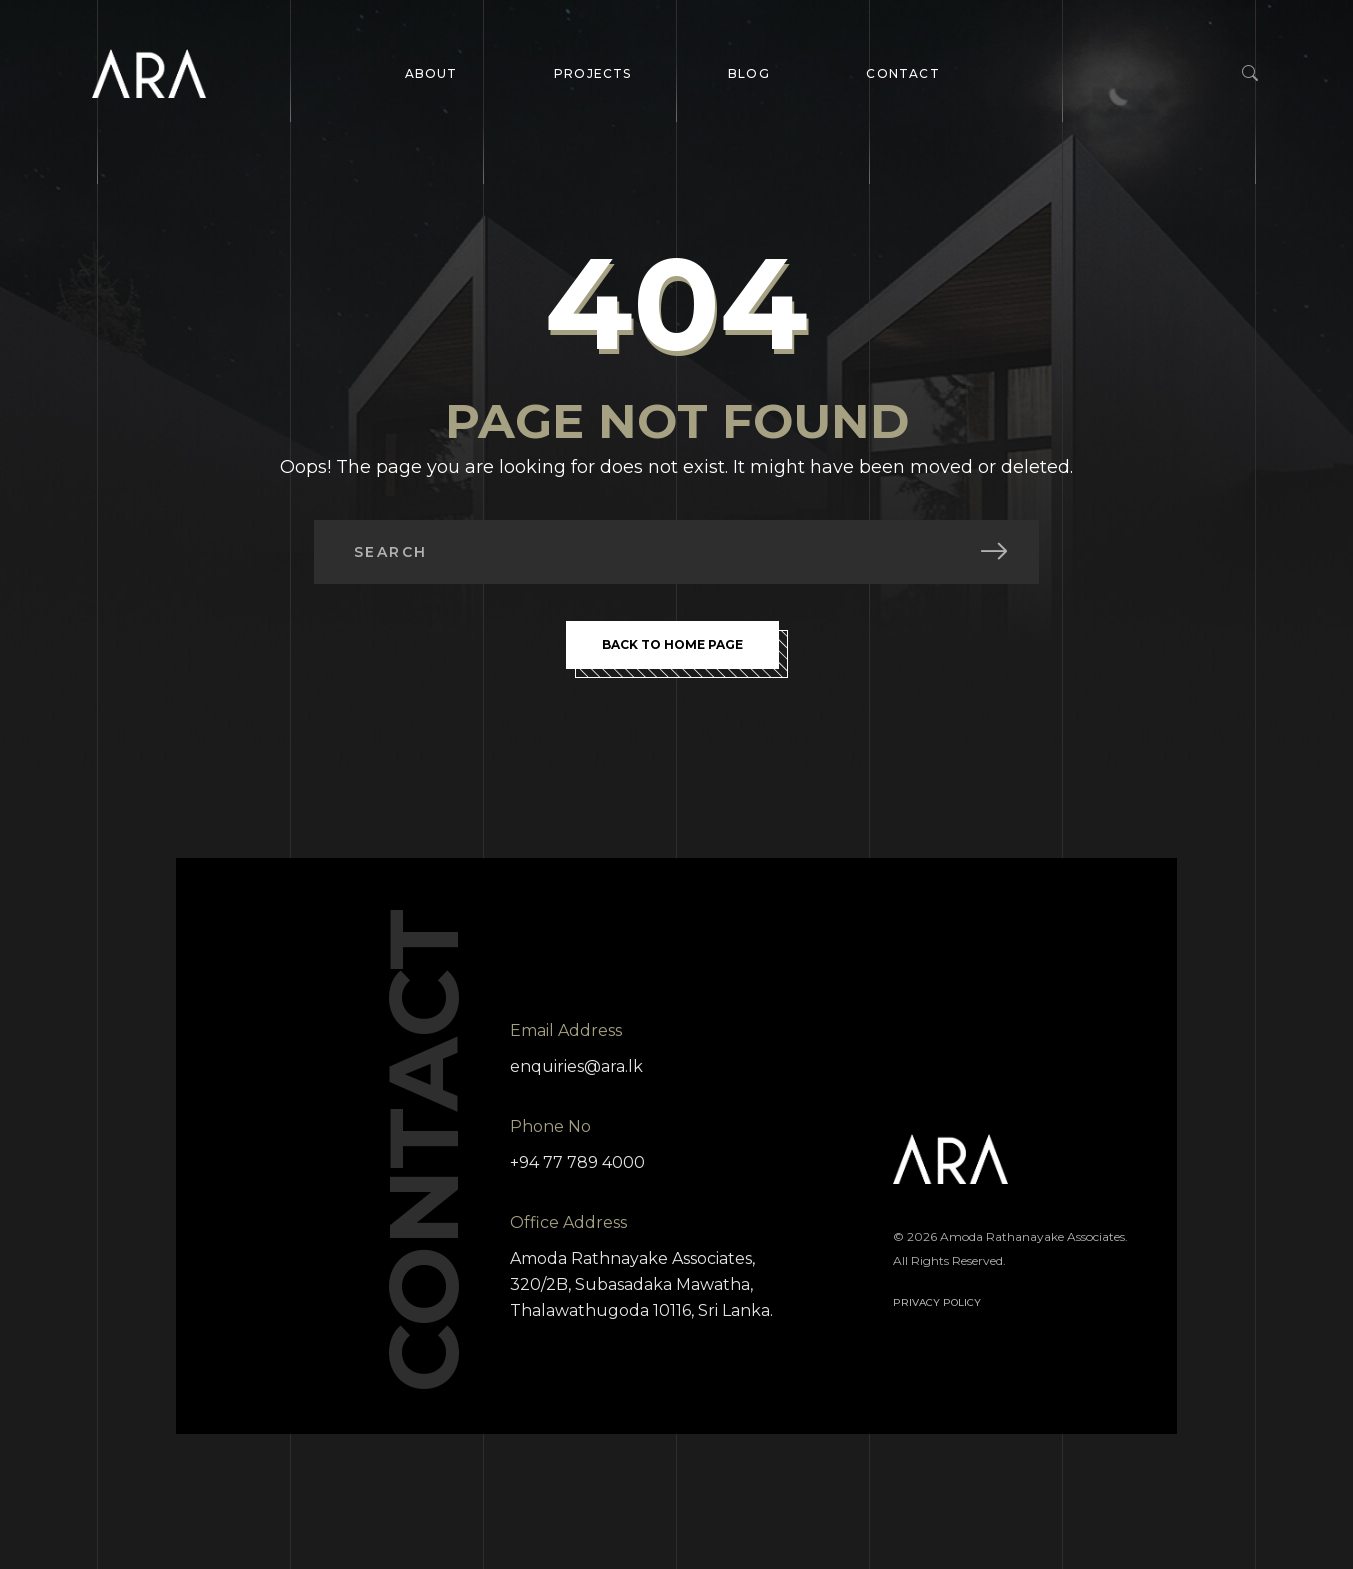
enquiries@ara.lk (576, 1066)
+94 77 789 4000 (577, 1162)
